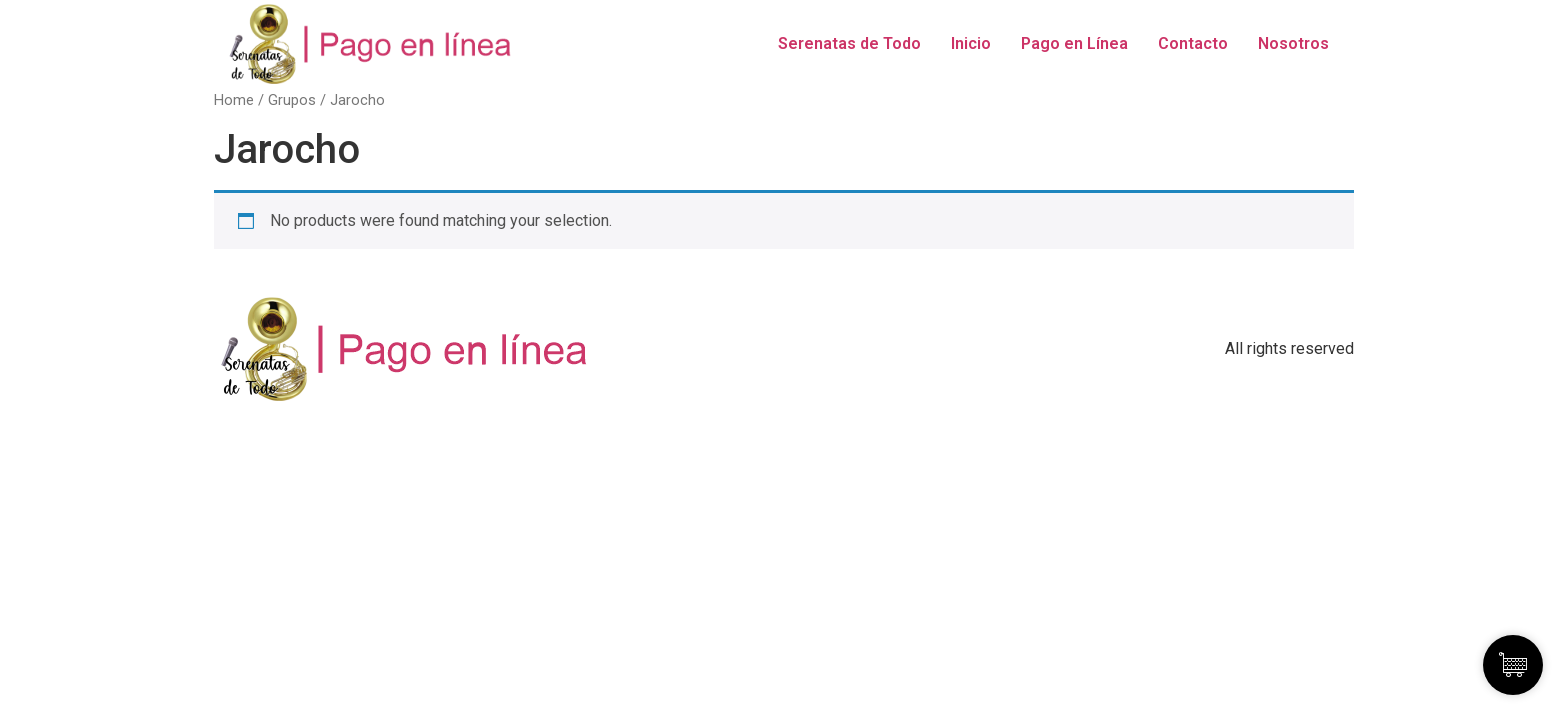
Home (234, 100)
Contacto (1193, 43)
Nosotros (1293, 43)
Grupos (292, 100)
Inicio (971, 43)
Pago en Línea (1074, 43)
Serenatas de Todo (849, 43)
